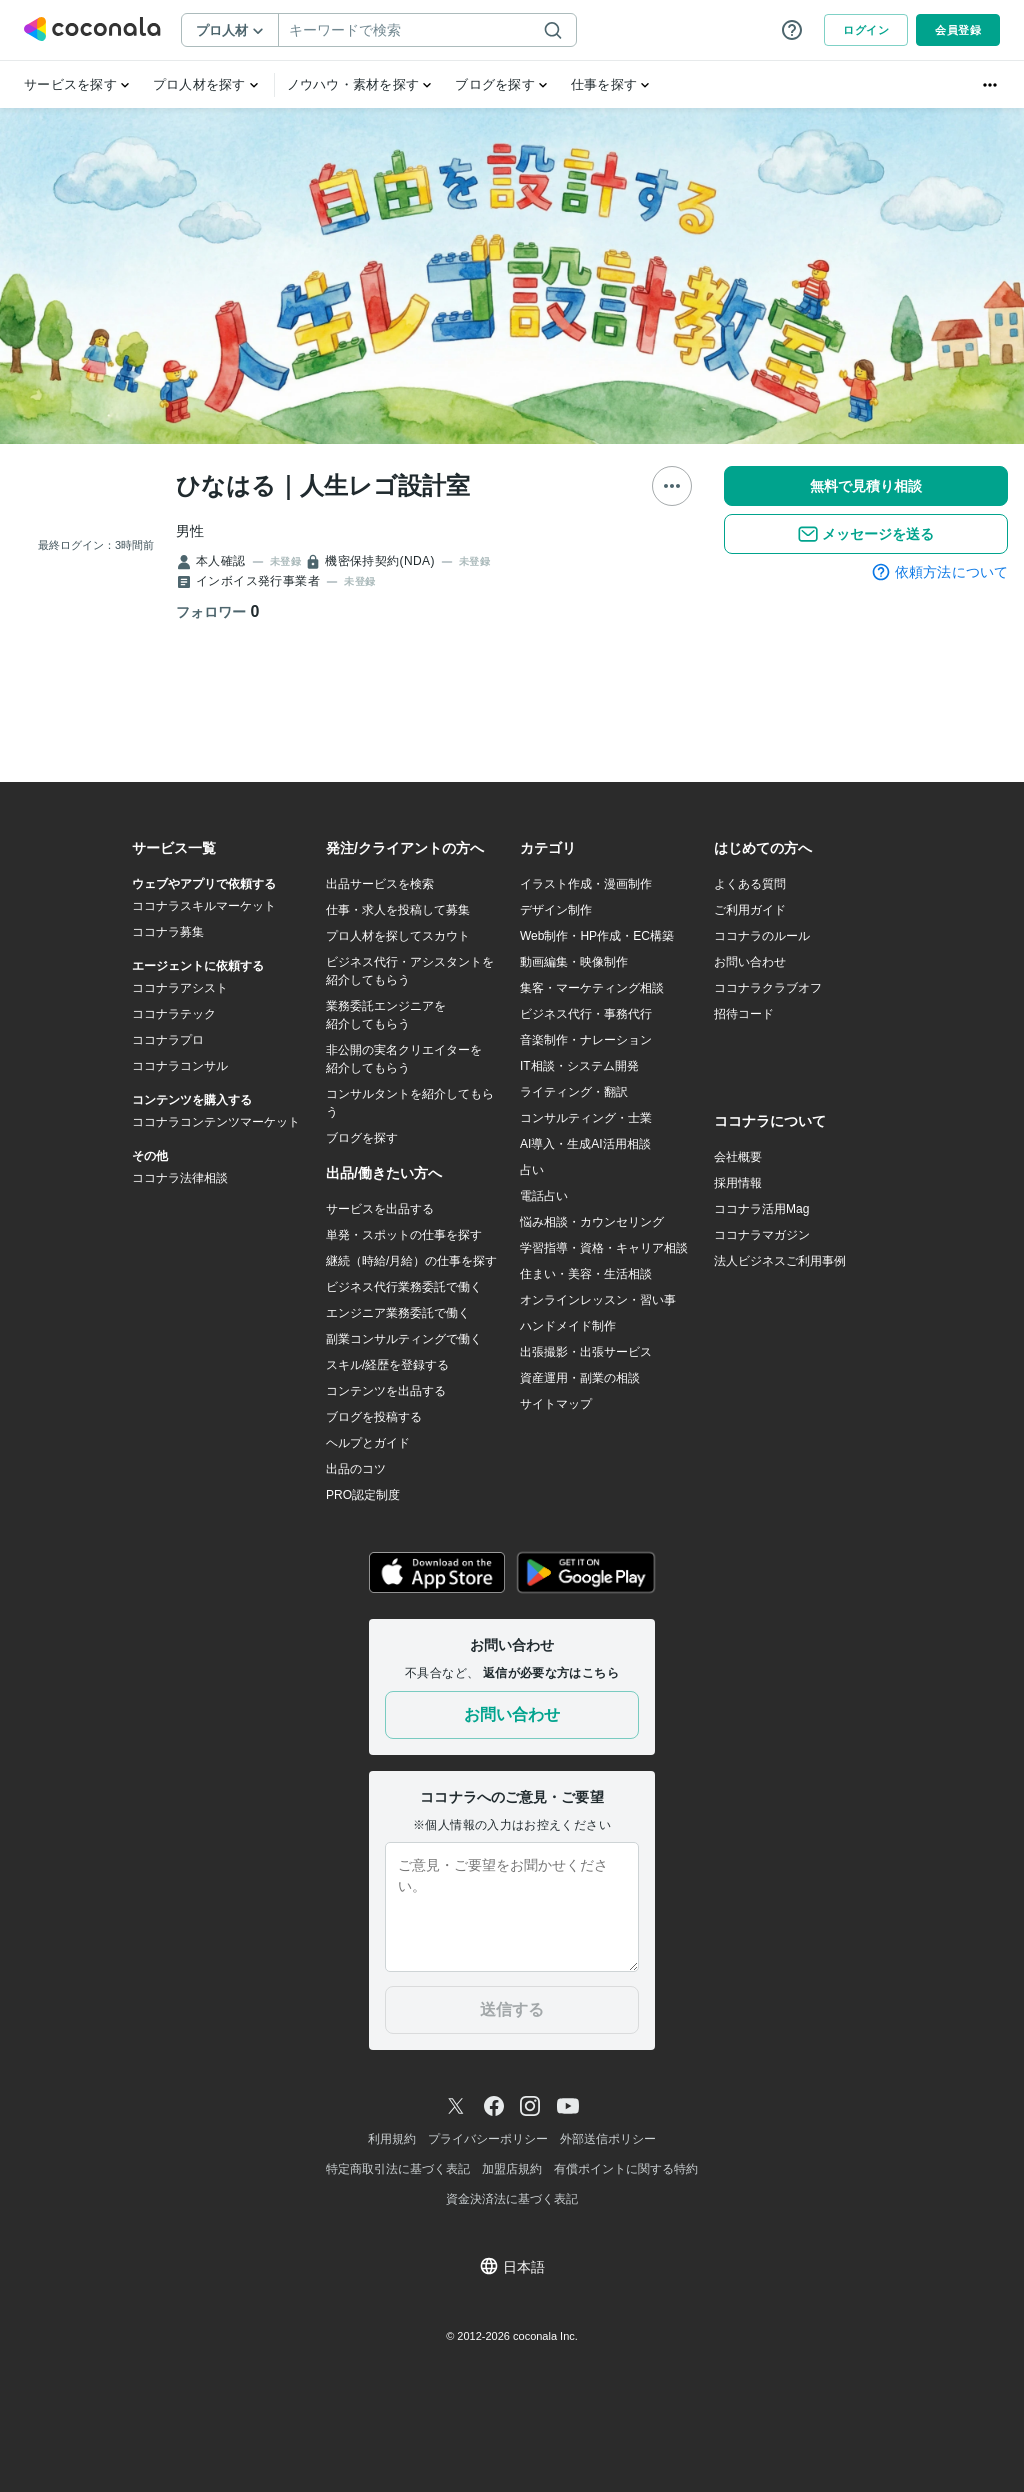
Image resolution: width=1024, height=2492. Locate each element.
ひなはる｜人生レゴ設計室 (323, 485)
